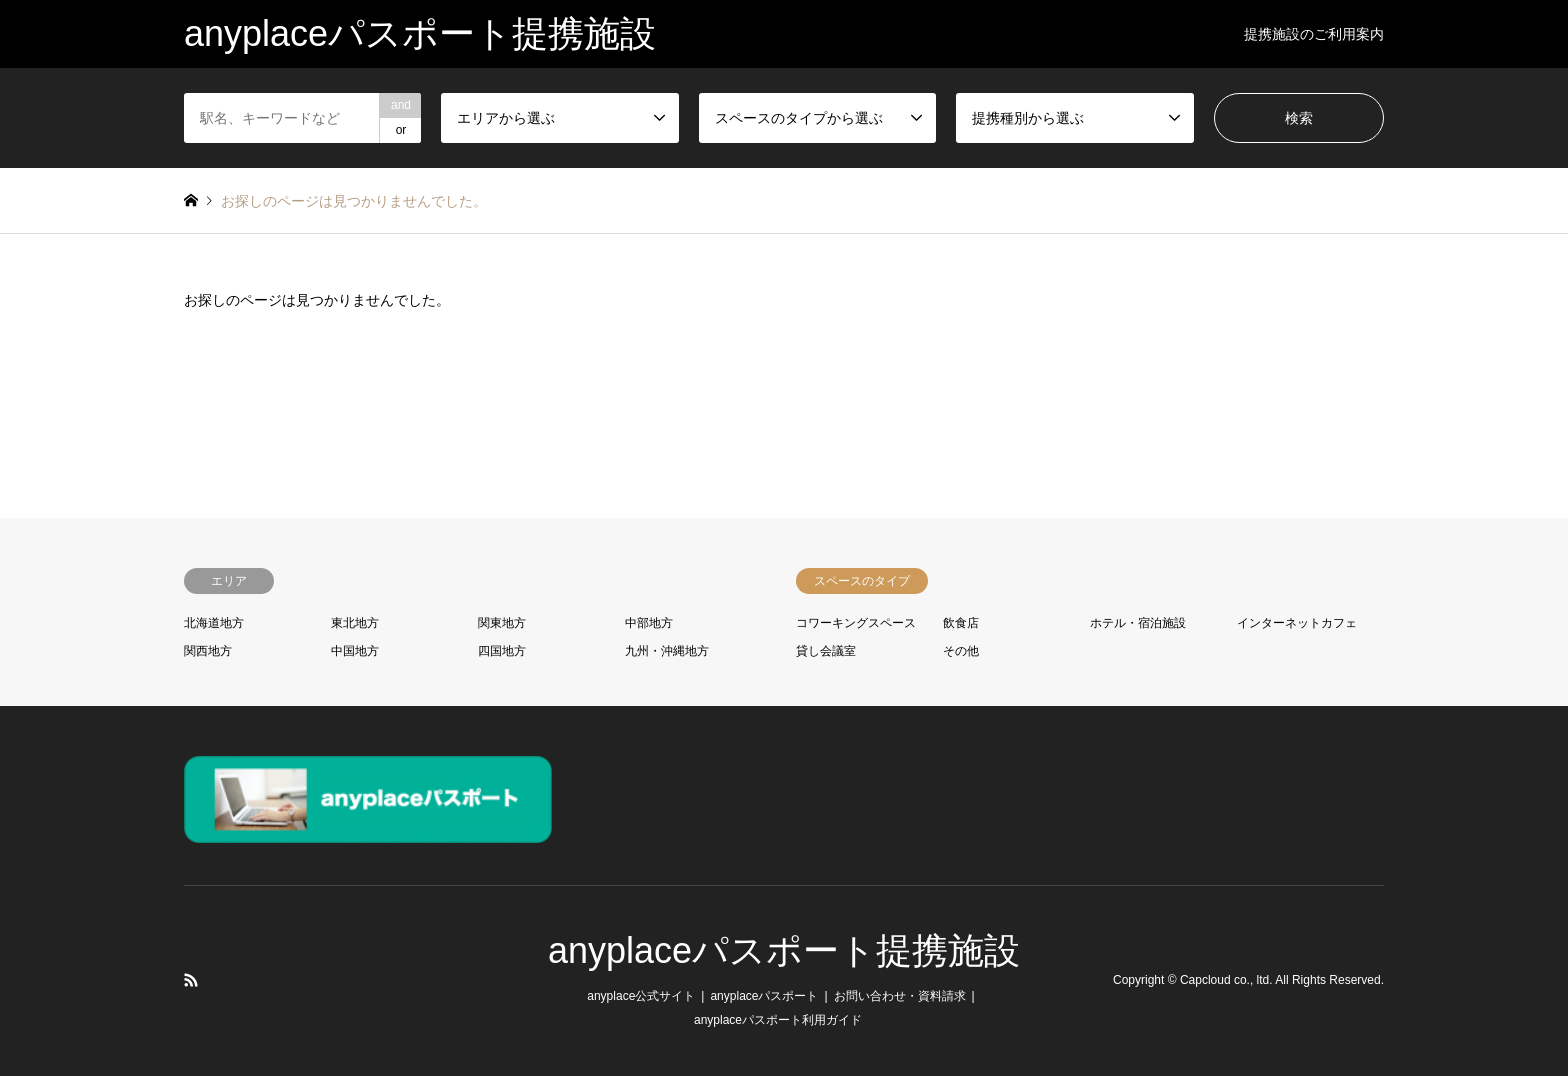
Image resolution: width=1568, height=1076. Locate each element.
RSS (191, 980)
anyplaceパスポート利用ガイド (778, 1020)
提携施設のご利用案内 (1314, 34)
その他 (961, 651)
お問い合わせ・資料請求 (900, 996)
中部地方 (649, 623)
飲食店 (961, 623)
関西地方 (208, 651)
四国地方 (502, 651)
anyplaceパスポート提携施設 (784, 950)
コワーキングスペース (856, 623)
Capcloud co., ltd (1224, 981)
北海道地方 (214, 623)
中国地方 (355, 651)
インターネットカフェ (1297, 623)
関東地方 (502, 623)
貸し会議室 (826, 651)
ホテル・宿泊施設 (1138, 623)
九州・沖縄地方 (667, 651)
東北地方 (355, 623)
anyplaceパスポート (764, 996)
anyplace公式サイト (641, 996)
